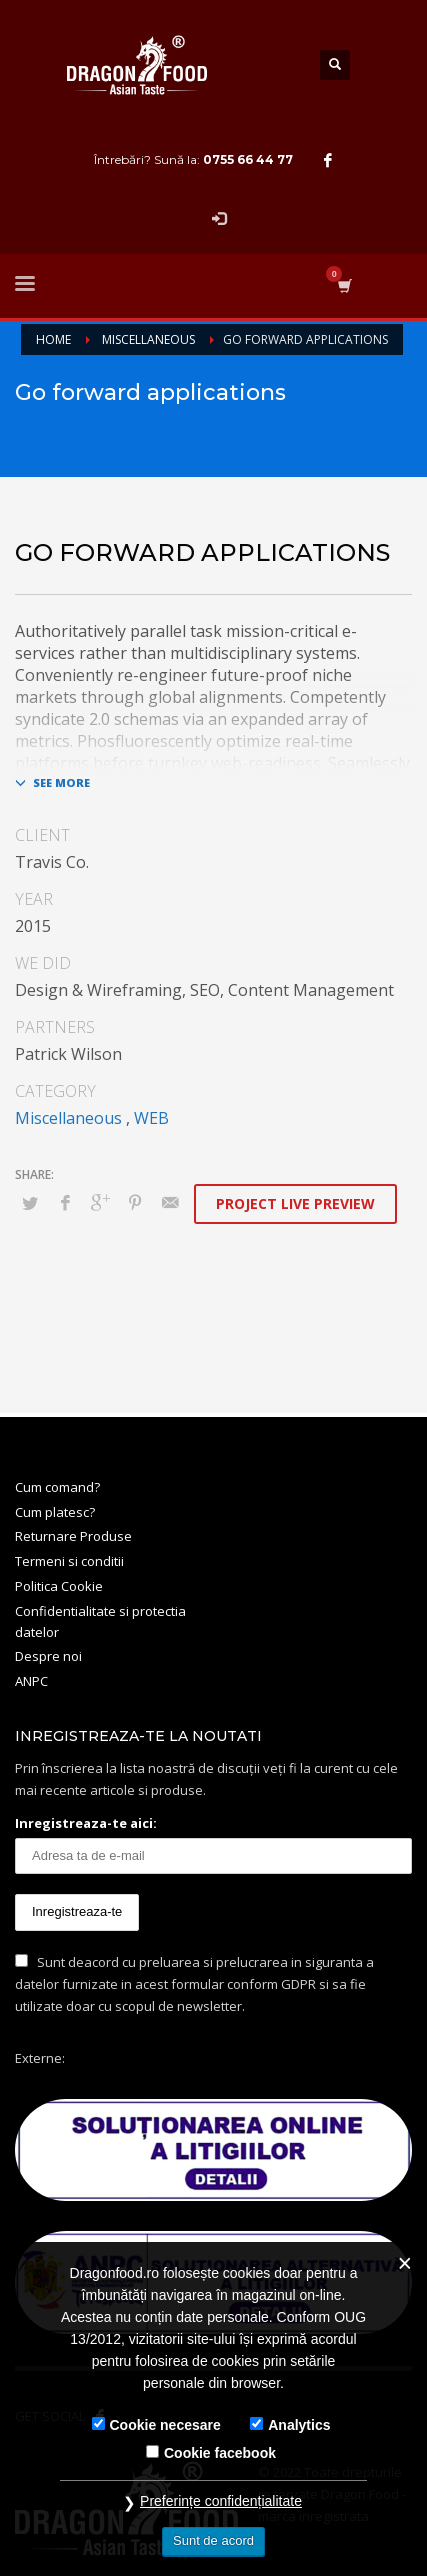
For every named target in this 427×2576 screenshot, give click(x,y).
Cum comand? (57, 1487)
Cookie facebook (220, 2453)
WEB (151, 1118)
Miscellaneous (68, 1118)
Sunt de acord (213, 2540)
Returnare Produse (73, 1536)
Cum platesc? (55, 1512)
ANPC (31, 1681)
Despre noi (48, 1656)
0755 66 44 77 (248, 159)
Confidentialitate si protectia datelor (100, 1621)
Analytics (299, 2425)
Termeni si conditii (69, 1561)
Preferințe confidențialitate (221, 2501)
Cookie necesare (165, 2425)
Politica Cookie (59, 1586)
